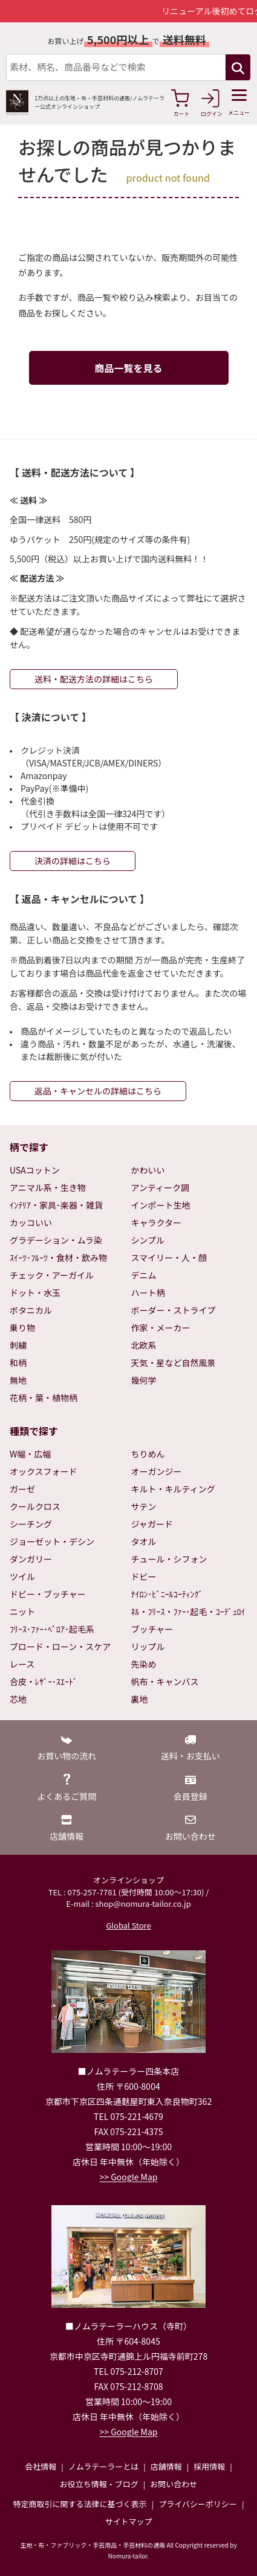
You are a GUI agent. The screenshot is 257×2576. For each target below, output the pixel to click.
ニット (22, 1611)
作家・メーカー (160, 1328)
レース (22, 1664)
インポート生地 (160, 1205)
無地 (18, 1380)
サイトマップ (128, 2521)
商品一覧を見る (128, 368)
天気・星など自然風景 (173, 1363)
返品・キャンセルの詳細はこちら (97, 1091)
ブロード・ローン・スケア (60, 1646)
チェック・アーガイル (52, 1275)
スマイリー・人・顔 (169, 1257)
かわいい (148, 1170)
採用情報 (209, 2466)
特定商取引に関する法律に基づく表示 (80, 2504)
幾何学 (144, 1380)
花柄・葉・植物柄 (43, 1398)
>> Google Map (129, 2177)
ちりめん (148, 1454)
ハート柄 (148, 1292)
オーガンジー (156, 1471)
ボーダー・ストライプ (173, 1310)
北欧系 (144, 1345)
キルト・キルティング (173, 1489)
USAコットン (35, 1170)
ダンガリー (31, 1559)
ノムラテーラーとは (103, 2466)
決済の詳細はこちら (72, 861)
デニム (144, 1275)
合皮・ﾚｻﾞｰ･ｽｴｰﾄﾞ (43, 1681)
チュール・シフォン (169, 1559)
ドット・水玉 (35, 1292)
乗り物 (22, 1328)
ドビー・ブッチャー (48, 1594)
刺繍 (18, 1345)
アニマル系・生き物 (48, 1187)
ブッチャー (152, 1629)
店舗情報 (166, 2466)
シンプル (148, 1240)
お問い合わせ (173, 2484)
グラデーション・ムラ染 (56, 1240)
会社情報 (40, 2466)
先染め (144, 1664)
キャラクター (156, 1222)
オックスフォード (43, 1471)
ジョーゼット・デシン (52, 1541)
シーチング (31, 1524)
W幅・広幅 (30, 1454)
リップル (148, 1646)
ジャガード (152, 1524)
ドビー (144, 1576)
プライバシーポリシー (197, 2504)
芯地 (18, 1699)
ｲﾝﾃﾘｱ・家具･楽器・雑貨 (56, 1205)
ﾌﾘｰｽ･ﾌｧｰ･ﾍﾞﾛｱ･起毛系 (52, 1629)
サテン (144, 1506)
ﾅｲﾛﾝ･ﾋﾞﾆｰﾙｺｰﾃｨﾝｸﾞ (167, 1594)
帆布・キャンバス (165, 1681)
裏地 (139, 1699)
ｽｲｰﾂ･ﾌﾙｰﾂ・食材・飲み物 (58, 1257)
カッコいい (31, 1222)
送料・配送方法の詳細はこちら (93, 679)
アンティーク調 (160, 1187)
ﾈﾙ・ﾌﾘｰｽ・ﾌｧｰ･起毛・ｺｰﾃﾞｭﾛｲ (188, 1611)
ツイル (22, 1576)
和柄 (18, 1363)
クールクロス (35, 1506)
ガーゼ (22, 1489)
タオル (144, 1541)
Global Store (128, 1925)
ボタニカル (31, 1310)
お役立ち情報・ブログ (99, 2484)
